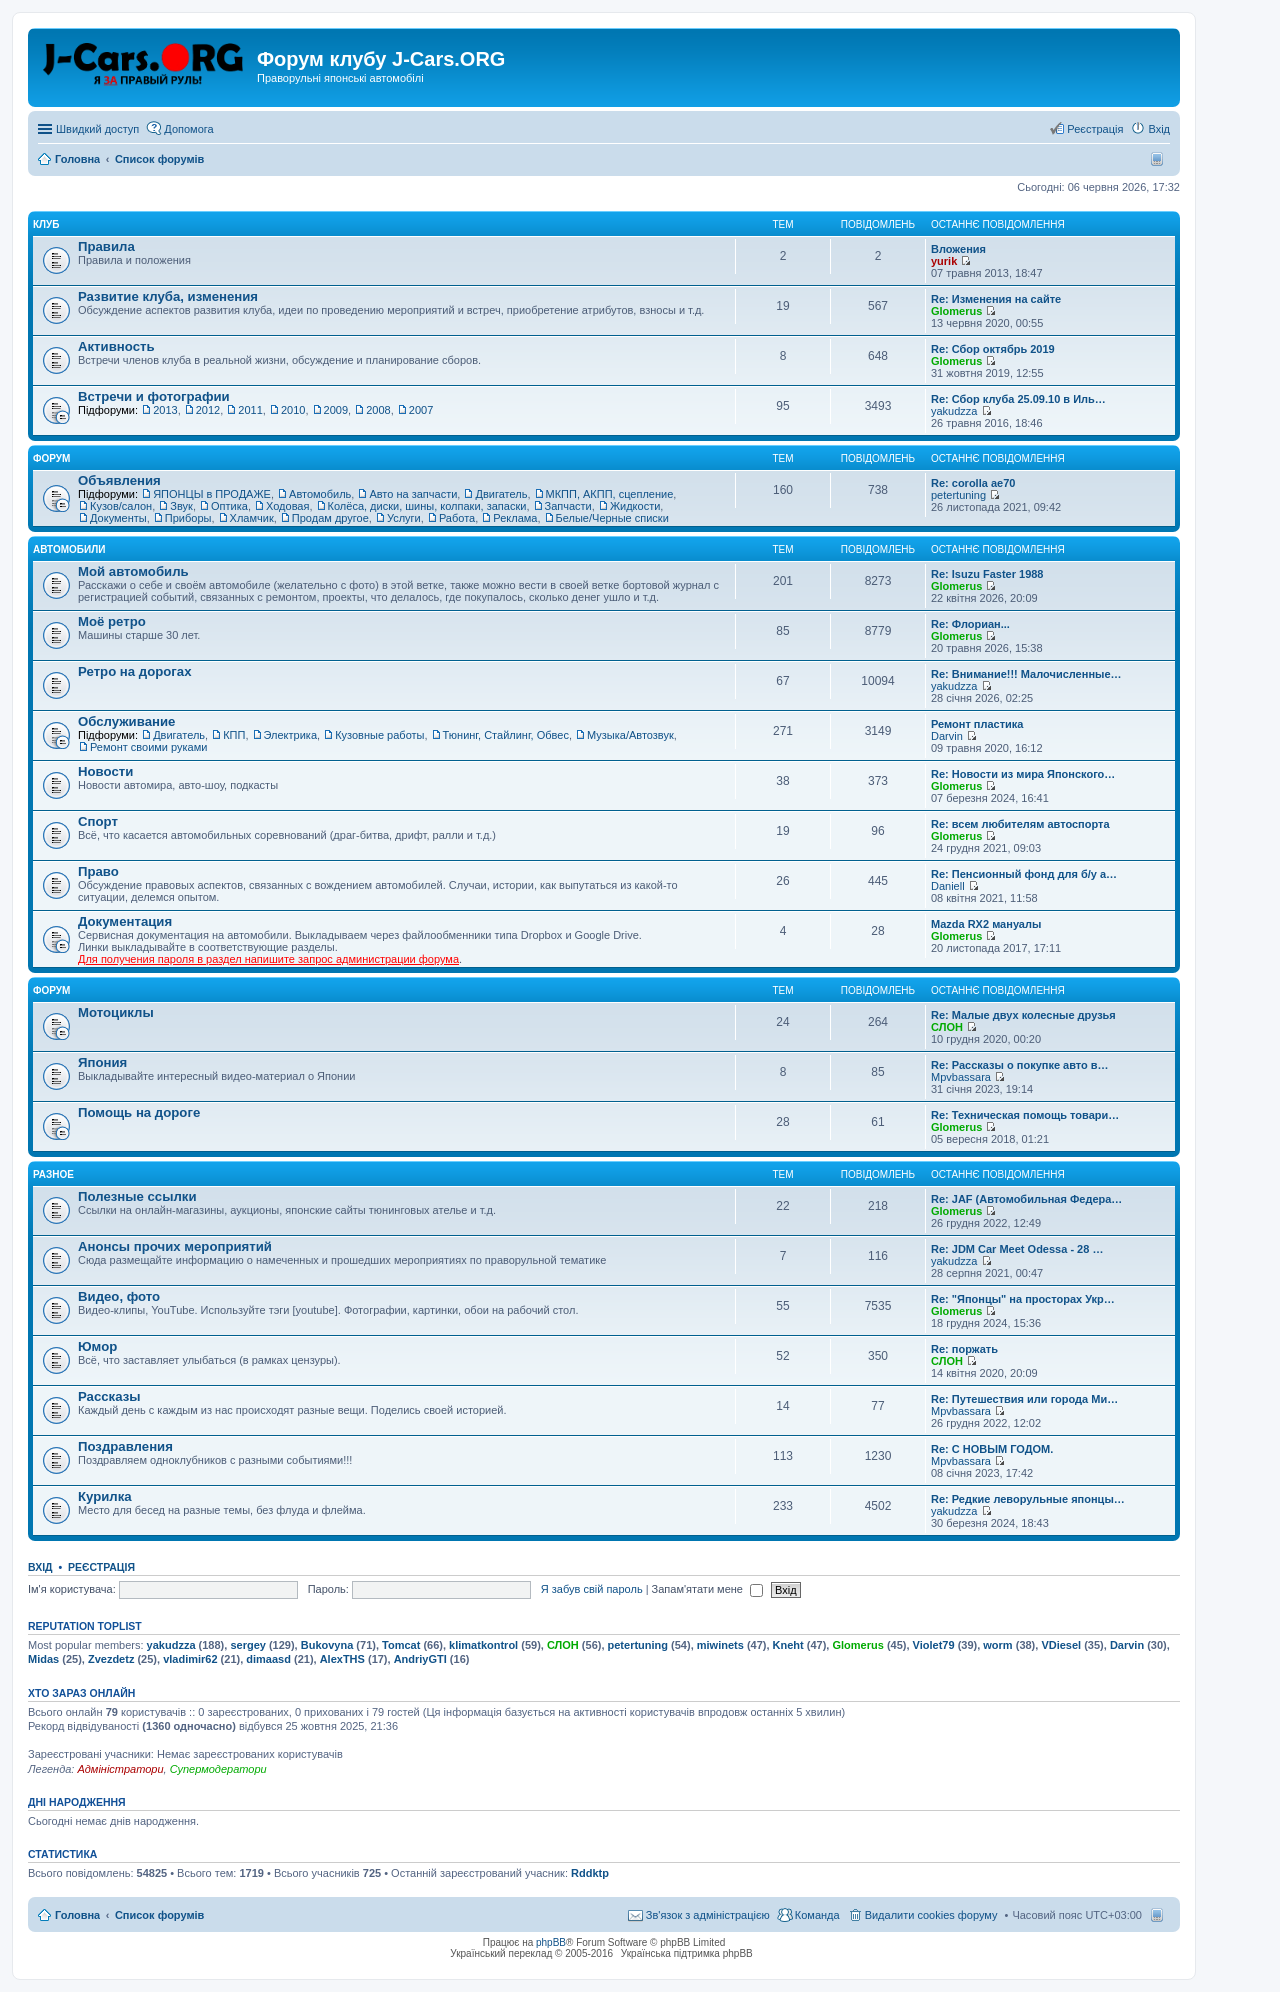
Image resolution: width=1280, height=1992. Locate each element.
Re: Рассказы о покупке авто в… (1020, 1065)
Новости (105, 771)
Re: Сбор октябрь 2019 (993, 349)
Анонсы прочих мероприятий (175, 1246)
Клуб (46, 224)
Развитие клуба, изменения (168, 296)
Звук (181, 506)
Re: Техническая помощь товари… (1025, 1115)
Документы (118, 518)
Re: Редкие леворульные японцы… (1028, 1499)
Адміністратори (120, 1769)
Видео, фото (119, 1296)
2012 (208, 410)
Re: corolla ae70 (973, 483)
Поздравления (125, 1446)
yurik (944, 261)
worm (997, 1645)
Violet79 (934, 1645)
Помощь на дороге (139, 1112)
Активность (116, 346)
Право (98, 871)
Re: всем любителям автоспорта (1020, 824)
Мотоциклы (116, 1012)
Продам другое (330, 518)
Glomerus (956, 311)
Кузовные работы (379, 735)
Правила (106, 246)
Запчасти (568, 506)
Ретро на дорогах (135, 671)
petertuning (958, 495)
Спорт (98, 821)
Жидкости (635, 506)
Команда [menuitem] (817, 1915)
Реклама (515, 518)
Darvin (947, 736)
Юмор (97, 1346)
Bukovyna (327, 1645)
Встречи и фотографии (154, 396)
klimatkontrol (483, 1645)
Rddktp (590, 1873)
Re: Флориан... (970, 624)
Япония (102, 1062)
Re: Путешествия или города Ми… (1024, 1399)
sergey (247, 1645)
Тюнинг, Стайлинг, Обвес (506, 735)
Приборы (188, 518)
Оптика (229, 506)
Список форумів (159, 1915)
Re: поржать (964, 1349)
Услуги (404, 518)
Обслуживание (126, 721)
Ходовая (287, 506)
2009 (336, 410)
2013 (165, 410)
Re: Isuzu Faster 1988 (987, 574)
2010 (293, 410)
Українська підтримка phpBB (687, 1953)
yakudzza (954, 411)
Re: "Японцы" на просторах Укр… (1023, 1299)
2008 (378, 410)
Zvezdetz (111, 1659)
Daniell (948, 886)
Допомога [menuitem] (188, 129)
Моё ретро (112, 621)
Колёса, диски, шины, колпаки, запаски (427, 506)
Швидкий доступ (97, 129)
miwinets (720, 1645)
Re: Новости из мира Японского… (1023, 774)
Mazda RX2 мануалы (986, 924)
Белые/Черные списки (612, 518)
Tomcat (401, 1645)
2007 (421, 410)
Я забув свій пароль (592, 1589)
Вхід (40, 1567)
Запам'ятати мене (707, 1589)
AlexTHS (342, 1659)
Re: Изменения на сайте (996, 299)
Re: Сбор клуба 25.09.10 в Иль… (1018, 399)
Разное (53, 1174)
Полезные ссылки (137, 1196)
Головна (77, 1915)
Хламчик (252, 518)
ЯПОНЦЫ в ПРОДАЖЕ (212, 494)
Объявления (119, 480)
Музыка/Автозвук (630, 735)
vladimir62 (190, 1659)
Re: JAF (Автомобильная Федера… (1026, 1199)
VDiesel (1061, 1645)
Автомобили (69, 549)
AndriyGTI (420, 1659)
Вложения (958, 249)
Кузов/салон (121, 506)
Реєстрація (101, 1567)
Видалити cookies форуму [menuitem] (931, 1915)
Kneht (788, 1645)
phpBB (551, 1942)
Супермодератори (218, 1769)
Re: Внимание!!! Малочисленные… (1026, 674)
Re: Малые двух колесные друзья (1023, 1015)
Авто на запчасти (413, 494)
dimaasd (268, 1659)
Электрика (291, 735)
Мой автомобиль (133, 571)
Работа (457, 518)
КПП (234, 735)
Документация (125, 921)
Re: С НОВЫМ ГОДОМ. (992, 1449)
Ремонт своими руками (148, 747)
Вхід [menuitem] (1159, 129)
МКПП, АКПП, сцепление (610, 494)
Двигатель (501, 494)
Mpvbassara (961, 1077)
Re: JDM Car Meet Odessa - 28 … (1017, 1249)
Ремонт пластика (977, 724)
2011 (250, 410)
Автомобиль (320, 494)
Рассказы (109, 1396)
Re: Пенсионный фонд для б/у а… (1024, 874)
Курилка (105, 1496)
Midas (43, 1659)
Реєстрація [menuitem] (1095, 129)
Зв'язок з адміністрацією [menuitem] (708, 1915)
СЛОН (947, 1027)
